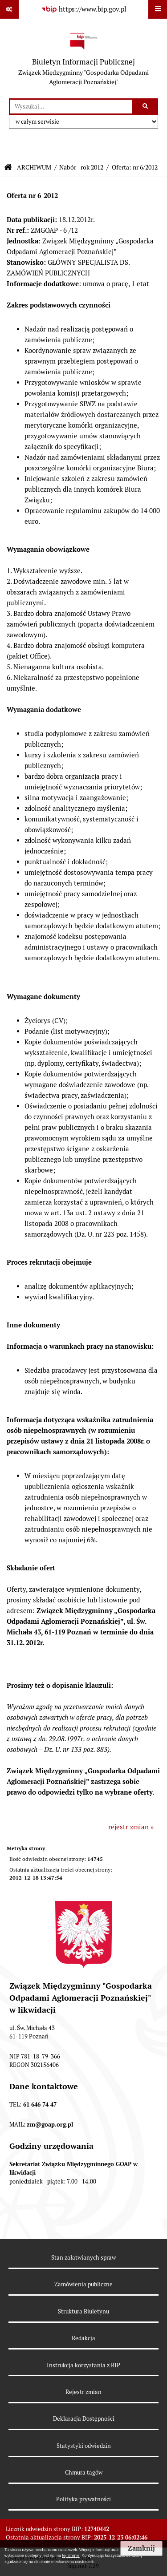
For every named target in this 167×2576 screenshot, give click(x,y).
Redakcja (83, 2338)
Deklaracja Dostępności (83, 2418)
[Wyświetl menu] (157, 9)
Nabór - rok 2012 (81, 167)
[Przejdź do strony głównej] (83, 58)
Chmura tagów (83, 2472)
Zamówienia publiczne (83, 2284)
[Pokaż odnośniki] (9, 9)
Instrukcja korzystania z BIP (83, 2365)
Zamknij (141, 2548)
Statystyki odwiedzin (84, 2446)
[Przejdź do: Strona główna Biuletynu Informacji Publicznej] (8, 168)
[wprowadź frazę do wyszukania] (71, 106)
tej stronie (71, 2555)
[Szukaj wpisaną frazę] (146, 106)
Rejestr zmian (83, 2392)
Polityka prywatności (83, 2499)
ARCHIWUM (34, 167)
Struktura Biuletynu (83, 2311)
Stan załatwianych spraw (83, 2257)
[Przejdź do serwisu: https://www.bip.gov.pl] (84, 9)
